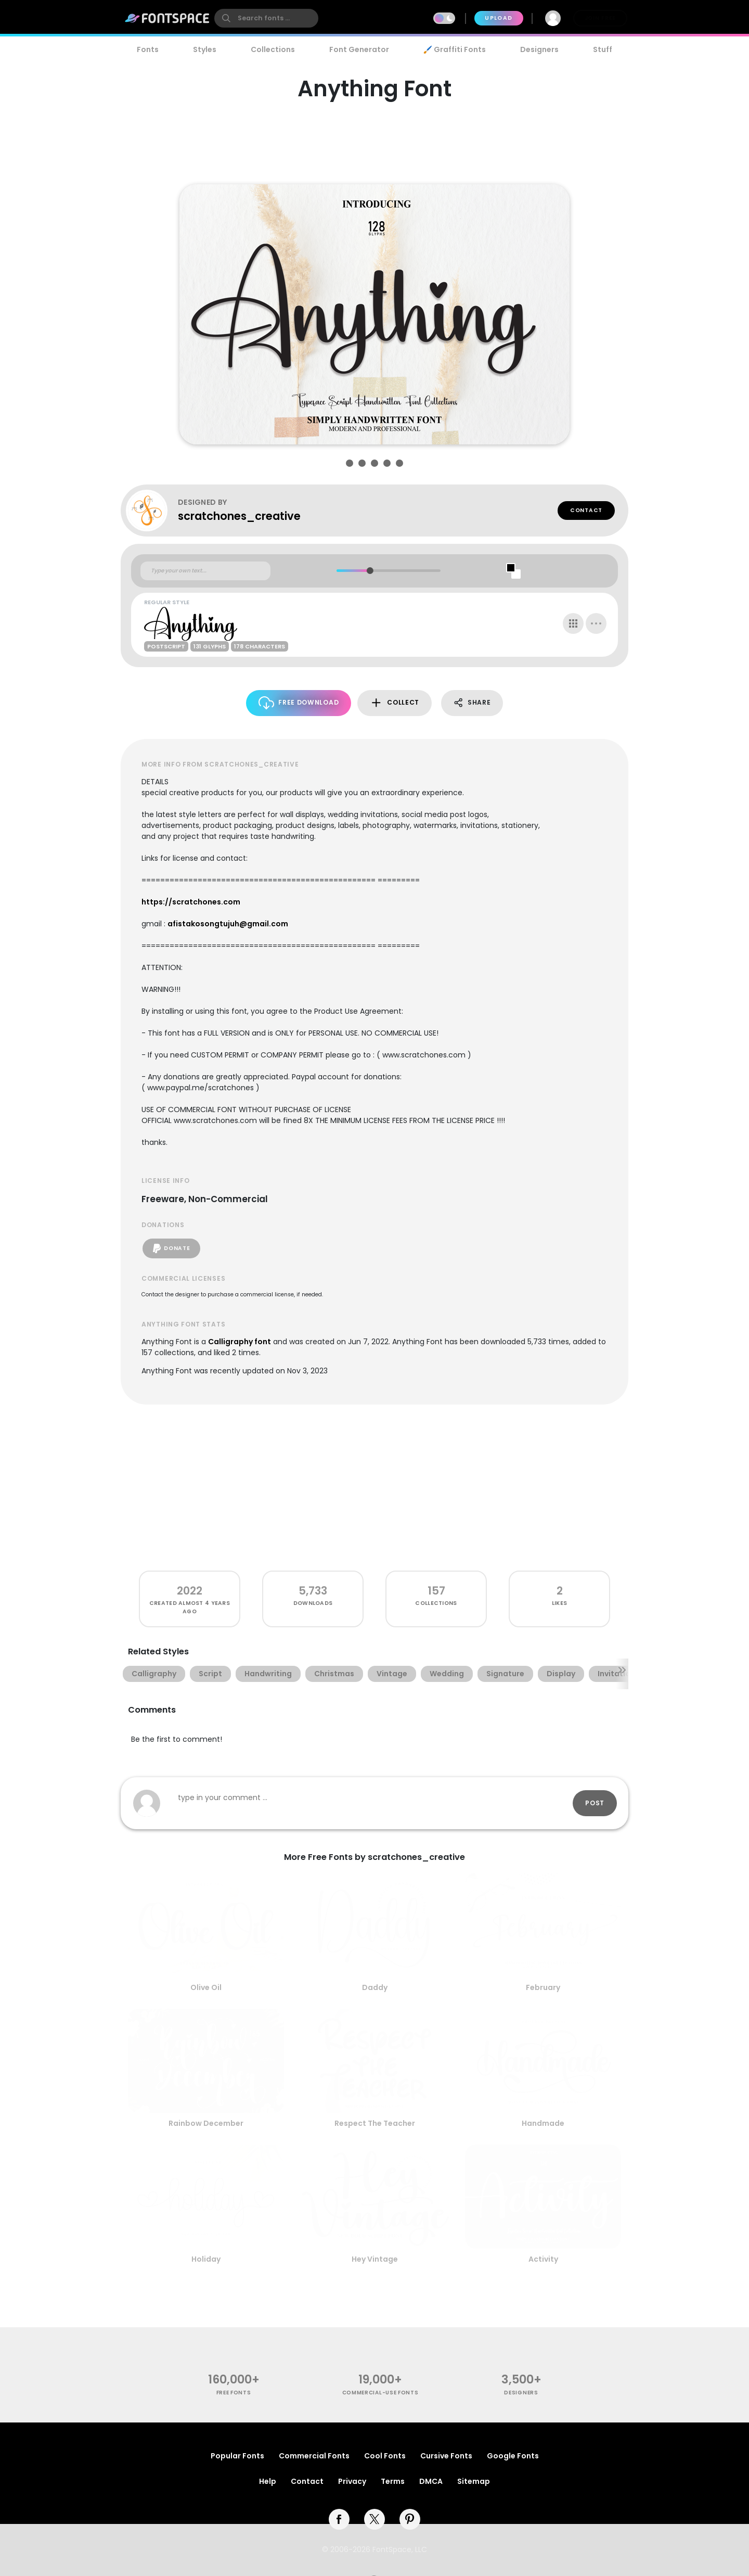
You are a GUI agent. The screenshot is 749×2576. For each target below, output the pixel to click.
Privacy (352, 2481)
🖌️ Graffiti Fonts (454, 49)
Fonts (148, 49)
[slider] (369, 570)
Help (267, 2481)
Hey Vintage (375, 2259)
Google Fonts (513, 2456)
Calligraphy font (239, 1341)
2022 (189, 1590)
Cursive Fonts (446, 2456)
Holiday (206, 2259)
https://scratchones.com (190, 902)
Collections (273, 49)
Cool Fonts (385, 2456)
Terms (393, 2481)
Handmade (543, 2123)
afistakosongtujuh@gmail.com (227, 924)
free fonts (233, 2392)
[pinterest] (409, 2519)
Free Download (299, 702)
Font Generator (359, 49)
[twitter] (374, 2519)
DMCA (431, 2481)
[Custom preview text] (205, 571)
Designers (539, 49)
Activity (543, 2259)
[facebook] (339, 2519)
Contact (586, 510)
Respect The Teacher (374, 2123)
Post (594, 1803)
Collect (394, 702)
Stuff (602, 49)
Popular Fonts (237, 2456)
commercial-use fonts (380, 2392)
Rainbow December (206, 2123)
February (543, 1987)
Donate (171, 1248)
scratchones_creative (239, 516)
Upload (498, 18)
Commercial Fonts (314, 2456)
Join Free (600, 18)
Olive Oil (206, 1987)
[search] (266, 18)
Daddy (375, 1987)
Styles (204, 49)
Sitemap (473, 2481)
